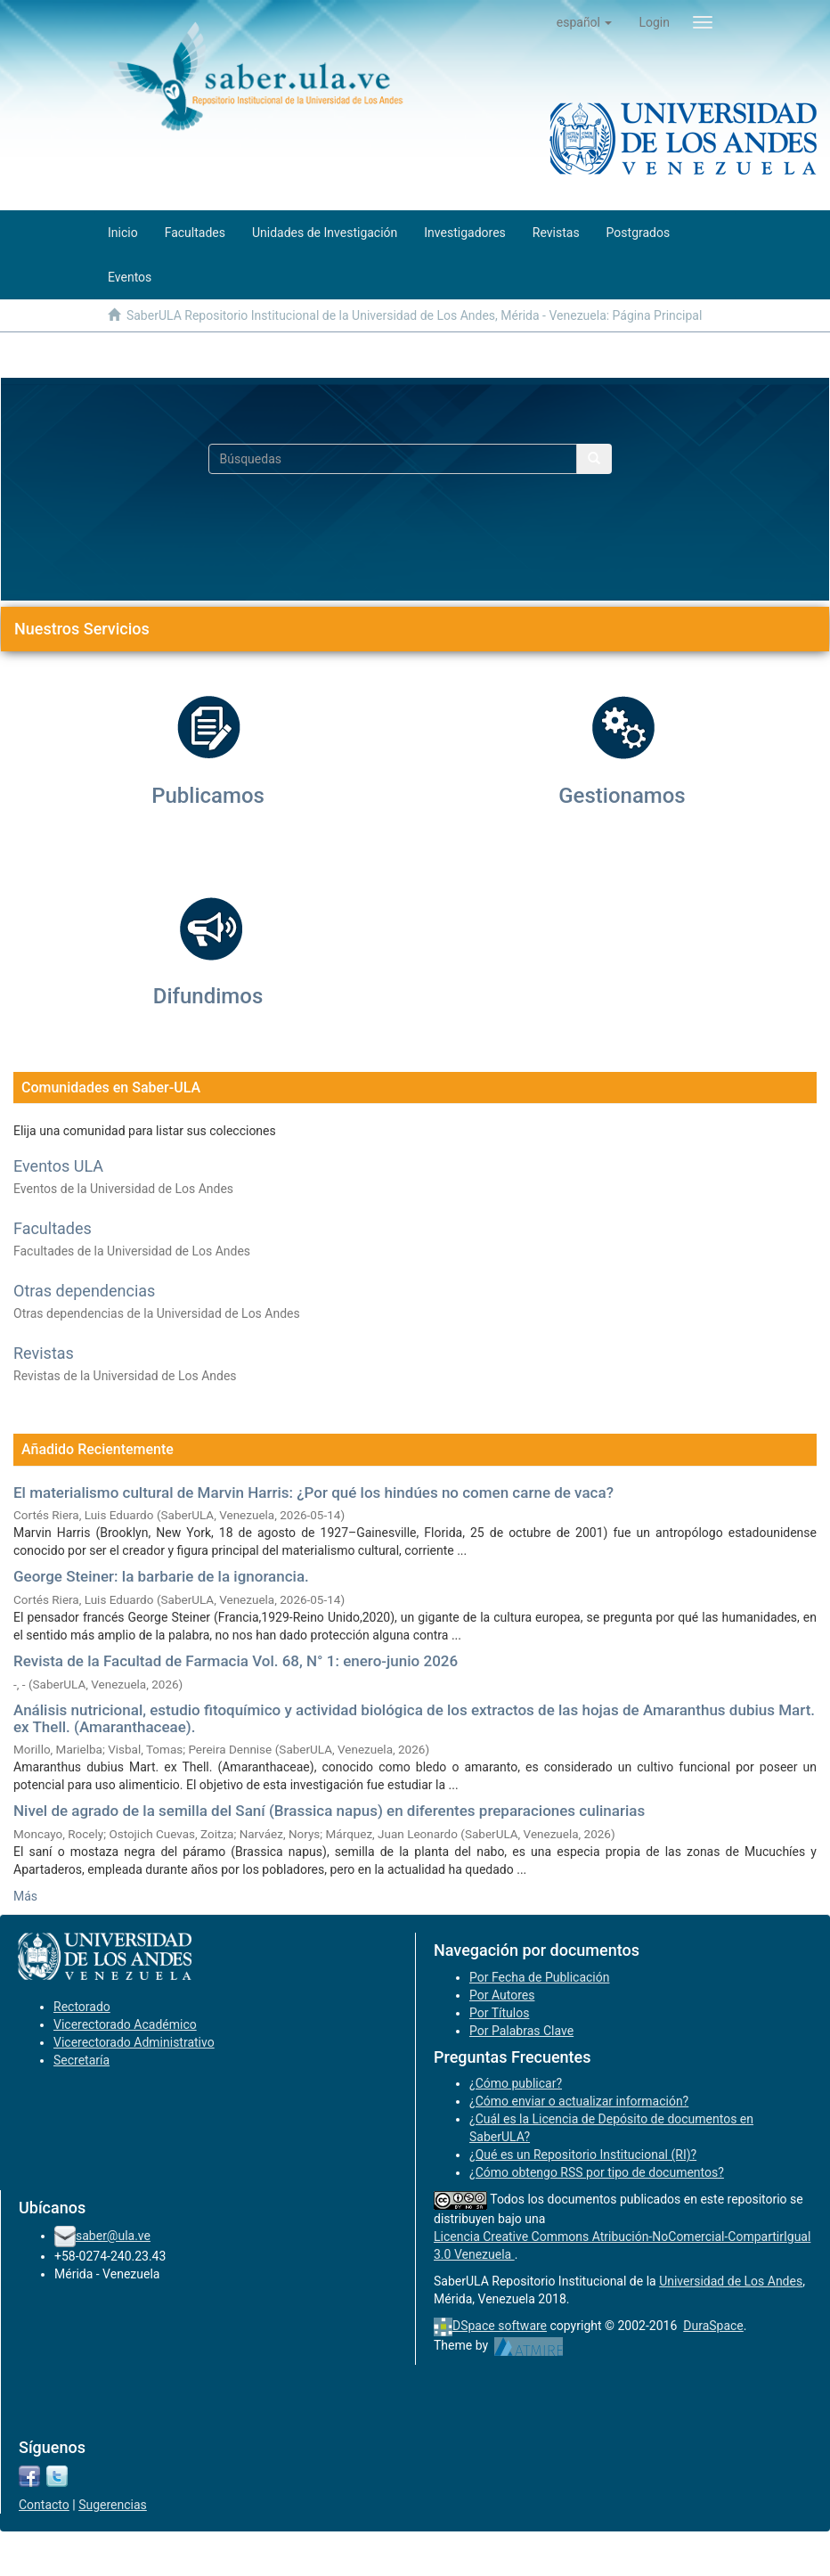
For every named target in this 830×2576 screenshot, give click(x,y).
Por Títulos (499, 2013)
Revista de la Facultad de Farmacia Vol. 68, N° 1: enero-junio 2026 (235, 1661)
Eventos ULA (58, 1166)
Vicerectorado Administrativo (134, 2042)
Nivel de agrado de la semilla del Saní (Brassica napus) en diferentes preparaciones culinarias (329, 1811)
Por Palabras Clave (521, 2031)
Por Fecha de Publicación (539, 1977)
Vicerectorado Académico (125, 2024)
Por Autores (501, 1995)
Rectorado (81, 2006)
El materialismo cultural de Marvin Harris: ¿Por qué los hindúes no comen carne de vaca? (313, 1492)
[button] (584, 22)
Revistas (43, 1353)
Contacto (44, 2505)
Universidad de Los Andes (730, 2281)
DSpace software (499, 2325)
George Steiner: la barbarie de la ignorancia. (161, 1576)
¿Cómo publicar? (515, 2083)
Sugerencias (112, 2505)
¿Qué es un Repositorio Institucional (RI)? (582, 2154)
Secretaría (81, 2060)
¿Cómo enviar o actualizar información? (578, 2101)
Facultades (52, 1228)
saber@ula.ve (113, 2235)
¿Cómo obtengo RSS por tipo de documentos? (596, 2172)
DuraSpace (713, 2325)
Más (25, 1896)
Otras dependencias (84, 1290)
